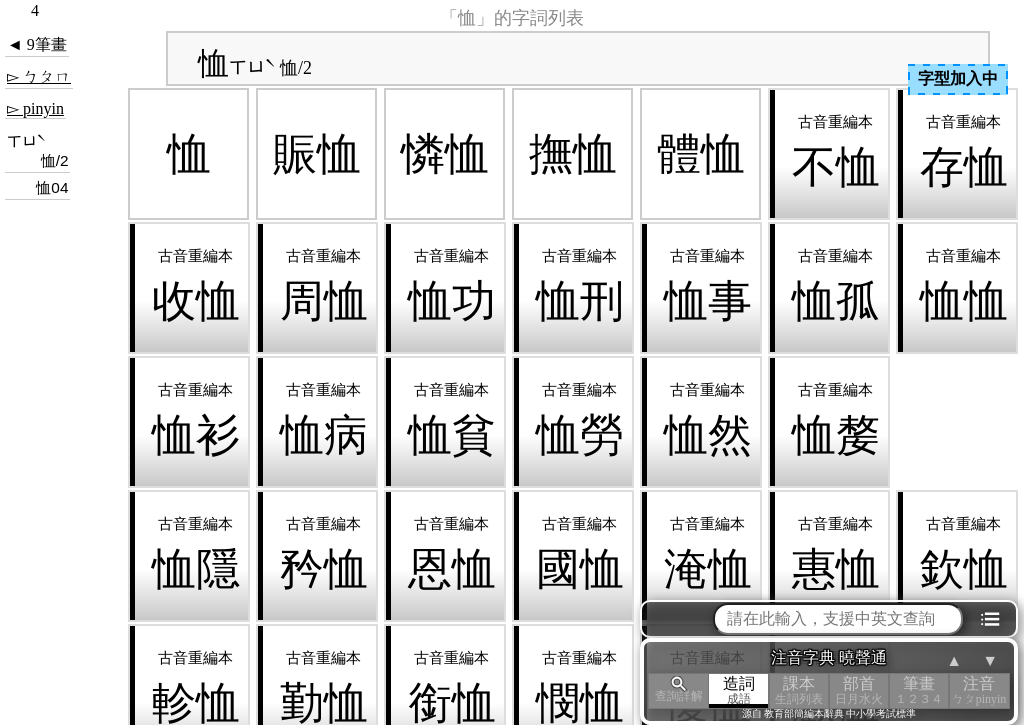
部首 (859, 690)
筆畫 (919, 690)
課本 (799, 690)
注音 (979, 690)
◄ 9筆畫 (37, 44)
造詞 (739, 690)
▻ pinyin (35, 108)
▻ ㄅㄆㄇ (39, 76)
